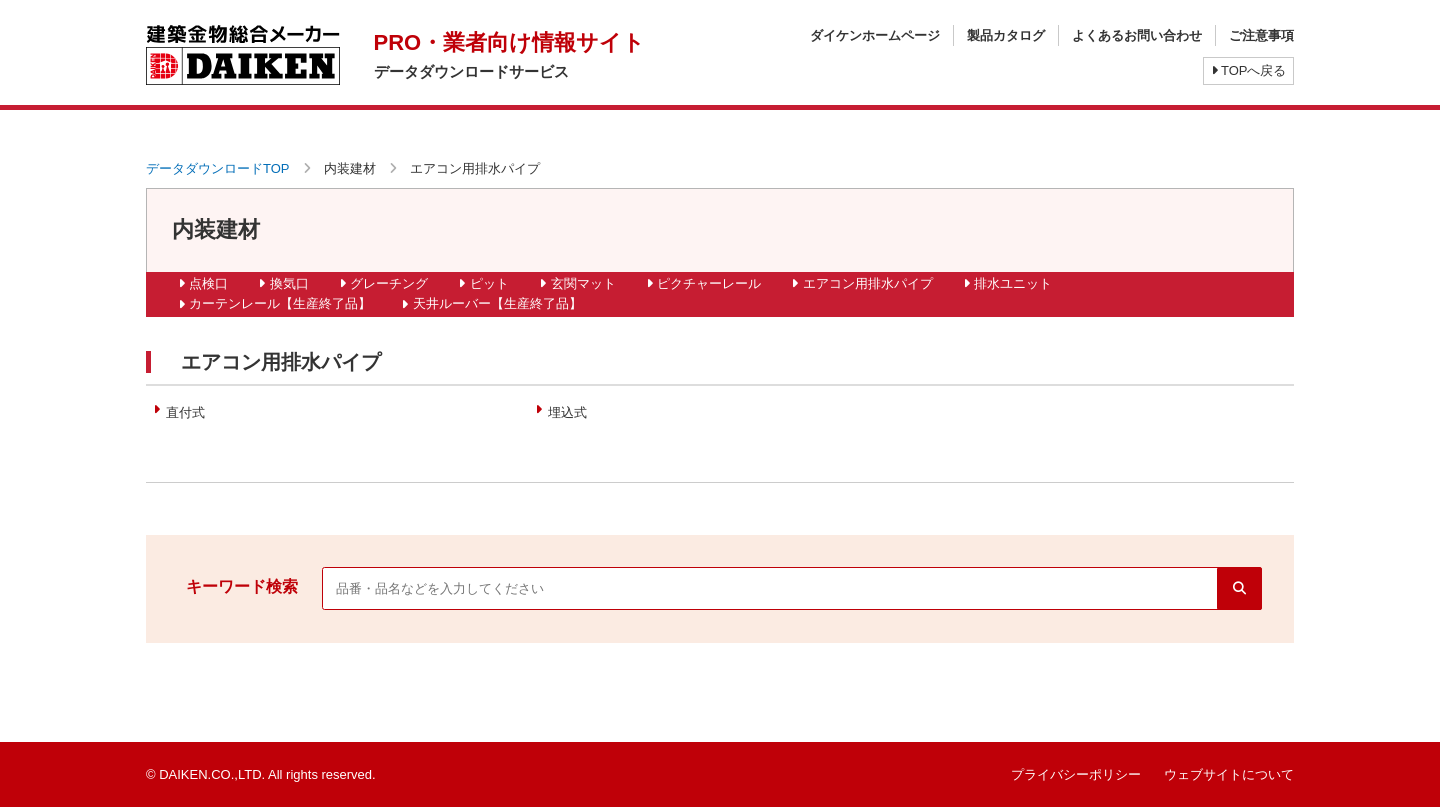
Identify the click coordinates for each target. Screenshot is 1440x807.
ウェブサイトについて (1229, 774)
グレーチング (389, 283)
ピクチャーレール (709, 283)
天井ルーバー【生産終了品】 (497, 303)
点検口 (208, 283)
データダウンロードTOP (218, 168)
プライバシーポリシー (1076, 774)
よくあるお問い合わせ (1137, 35)
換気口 (289, 283)
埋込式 (567, 412)
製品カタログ (1006, 35)
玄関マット (583, 283)
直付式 (185, 412)
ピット (489, 283)
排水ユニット (1013, 283)
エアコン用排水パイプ (868, 283)
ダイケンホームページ (875, 35)
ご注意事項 (1261, 35)
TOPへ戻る (1249, 70)
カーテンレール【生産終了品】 (280, 303)
